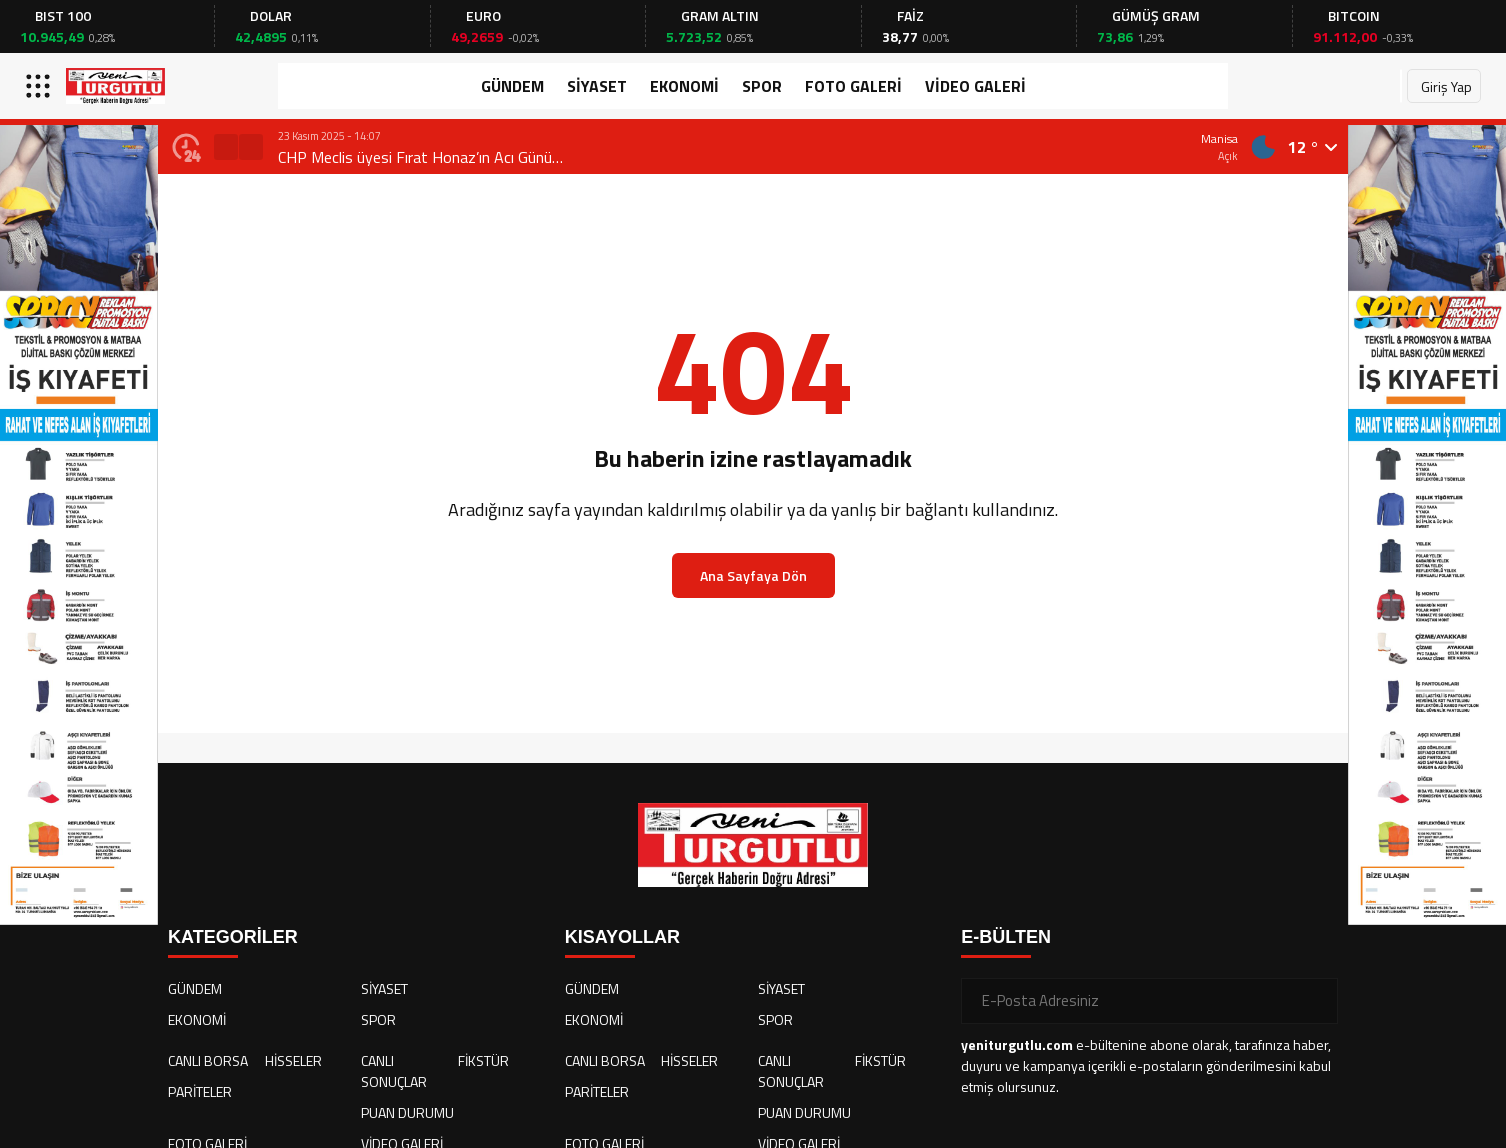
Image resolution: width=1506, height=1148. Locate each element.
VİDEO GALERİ (975, 86)
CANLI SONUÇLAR (394, 1071)
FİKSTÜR (483, 1060)
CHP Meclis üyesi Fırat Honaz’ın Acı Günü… (420, 157)
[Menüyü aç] (40, 86)
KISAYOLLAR (622, 937)
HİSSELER (293, 1060)
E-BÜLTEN (1006, 937)
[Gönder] (1315, 1001)
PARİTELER (200, 1091)
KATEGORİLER (233, 937)
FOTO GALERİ (853, 86)
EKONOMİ (684, 86)
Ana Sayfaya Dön (753, 575)
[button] (226, 147)
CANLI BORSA (208, 1060)
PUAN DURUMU (407, 1112)
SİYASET (597, 86)
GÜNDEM (512, 86)
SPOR (762, 86)
